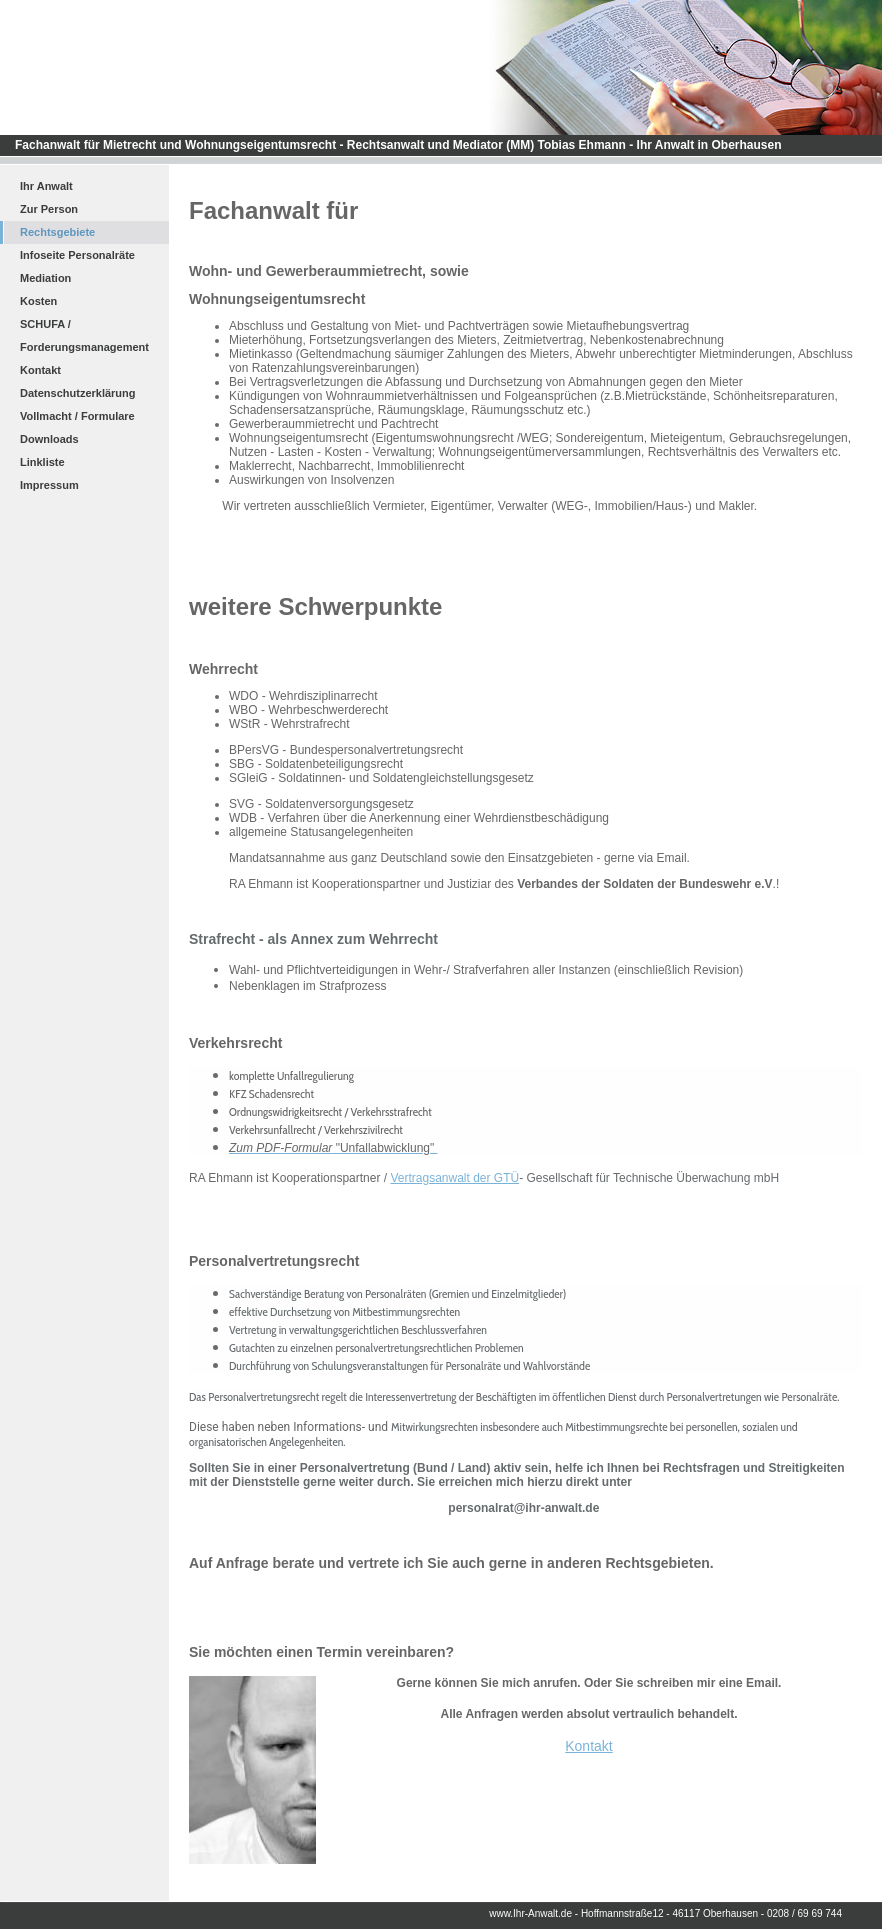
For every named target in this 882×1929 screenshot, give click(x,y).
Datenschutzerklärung (78, 393)
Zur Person (49, 209)
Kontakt (40, 370)
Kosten (38, 301)
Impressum (49, 485)
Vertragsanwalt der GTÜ (454, 1178)
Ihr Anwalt (46, 186)
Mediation (45, 278)
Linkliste (42, 462)
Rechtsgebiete (57, 232)
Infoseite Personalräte (77, 255)
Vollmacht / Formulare (77, 416)
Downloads (49, 439)
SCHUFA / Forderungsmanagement (84, 335)
